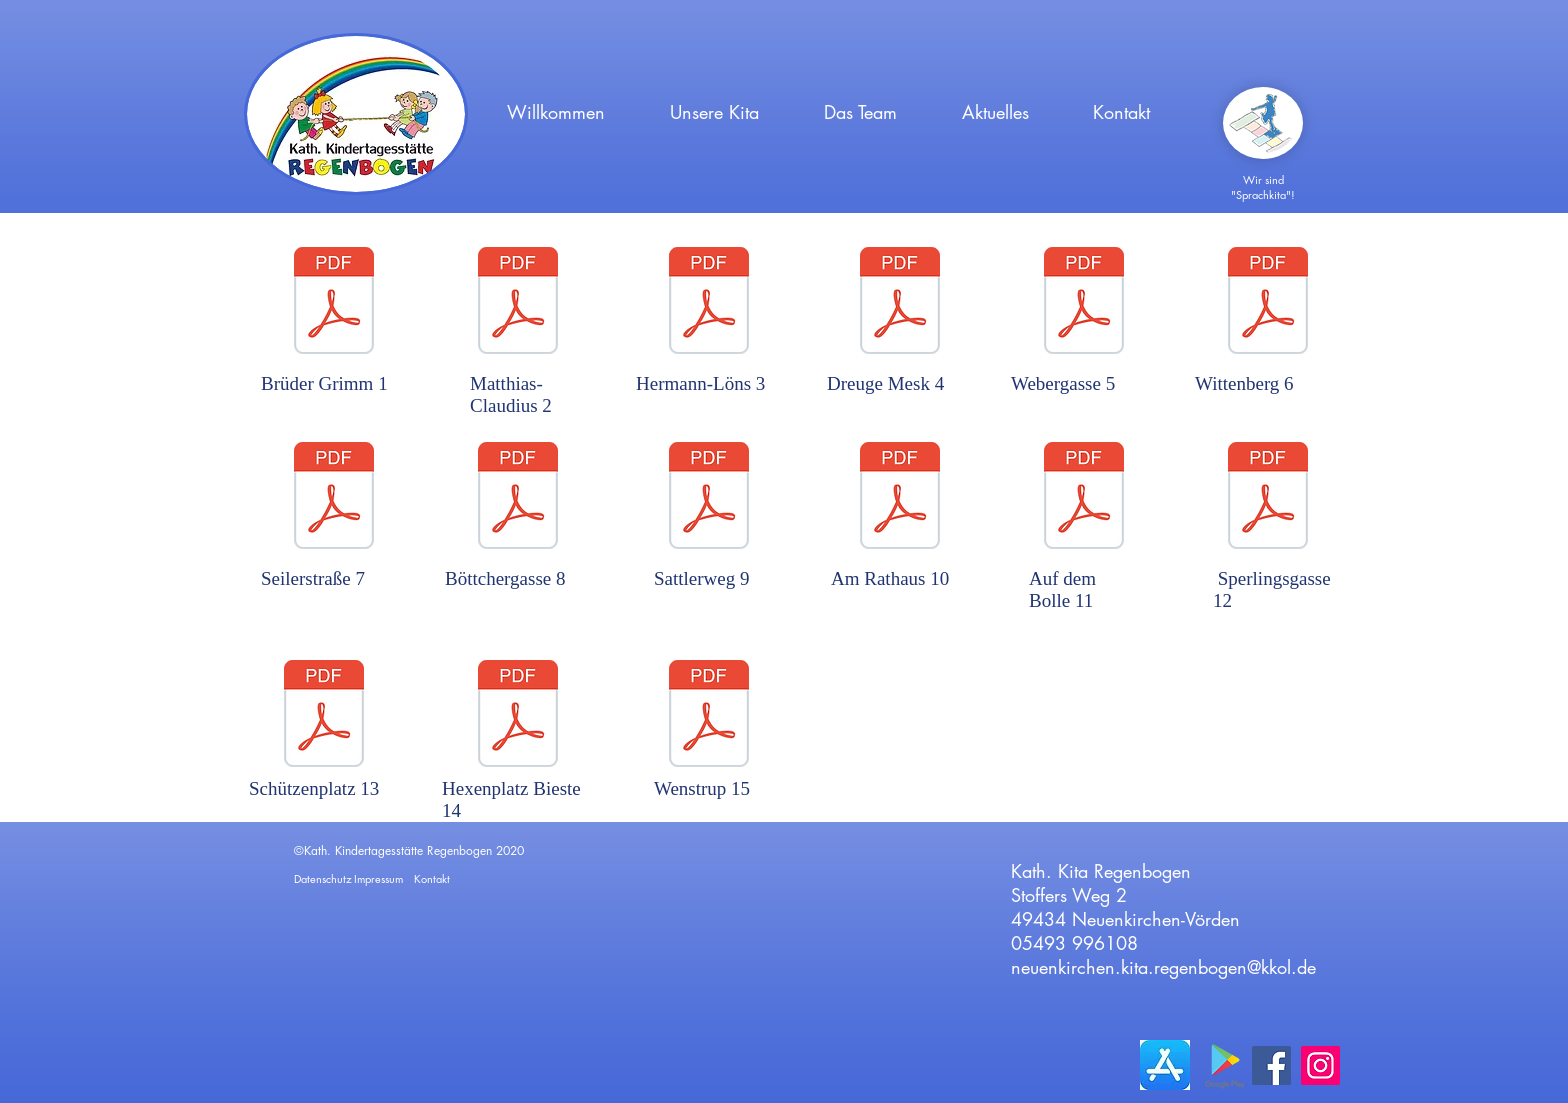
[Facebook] (1271, 1065)
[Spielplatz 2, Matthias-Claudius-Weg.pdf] (518, 303)
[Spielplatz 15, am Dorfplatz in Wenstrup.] (709, 716)
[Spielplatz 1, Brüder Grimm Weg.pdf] (334, 303)
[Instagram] (1320, 1065)
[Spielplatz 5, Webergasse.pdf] (1084, 303)
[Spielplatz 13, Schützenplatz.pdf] (324, 716)
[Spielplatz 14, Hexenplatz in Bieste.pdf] (518, 716)
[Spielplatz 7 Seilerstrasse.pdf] (334, 498)
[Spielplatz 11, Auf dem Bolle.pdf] (1084, 498)
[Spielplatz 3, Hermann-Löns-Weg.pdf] (709, 303)
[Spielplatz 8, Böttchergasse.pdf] (518, 498)
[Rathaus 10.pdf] (900, 498)
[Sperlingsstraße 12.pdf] (1268, 498)
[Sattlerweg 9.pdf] (709, 498)
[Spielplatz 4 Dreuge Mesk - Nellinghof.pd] (900, 303)
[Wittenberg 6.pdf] (1268, 303)
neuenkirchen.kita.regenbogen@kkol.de (1163, 967)
